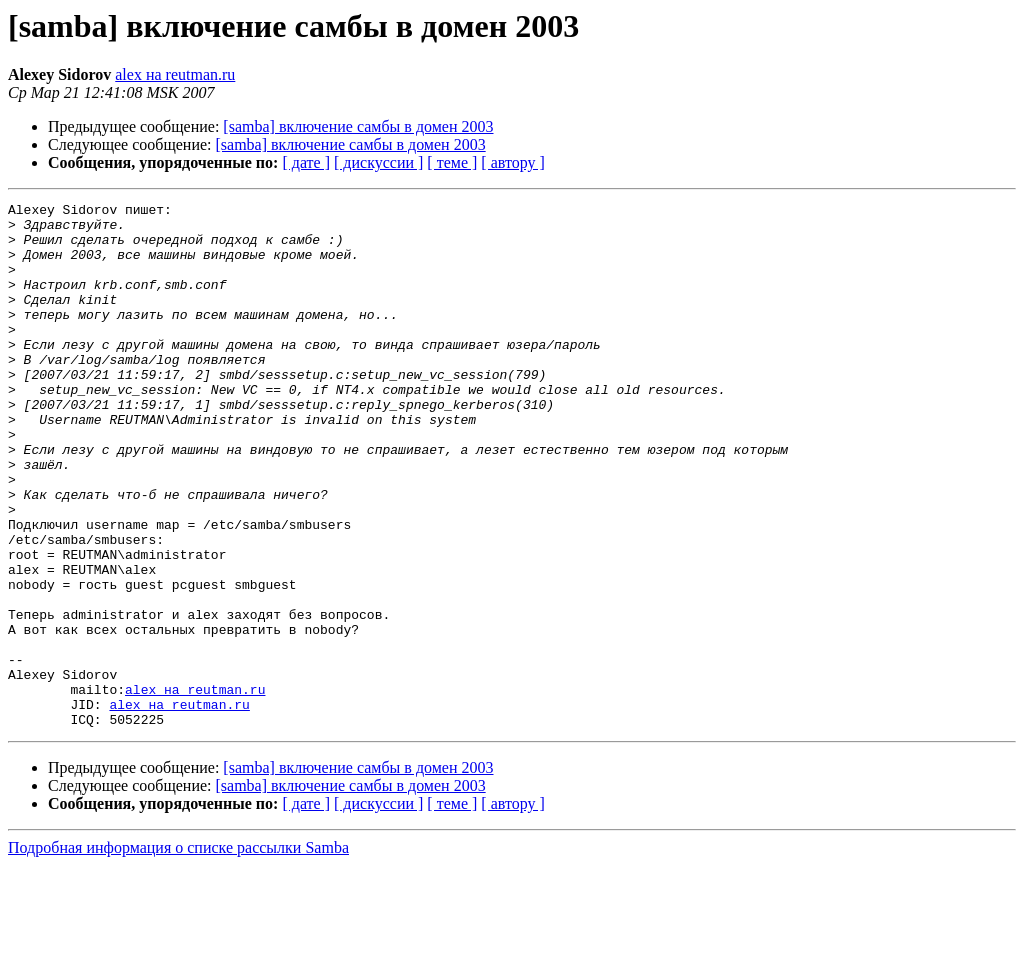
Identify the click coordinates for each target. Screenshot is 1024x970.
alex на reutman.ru (175, 74)
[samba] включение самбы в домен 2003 (358, 126)
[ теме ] (452, 162)
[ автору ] (512, 162)
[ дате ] (306, 162)
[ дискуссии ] (378, 162)
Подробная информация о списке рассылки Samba (178, 952)
